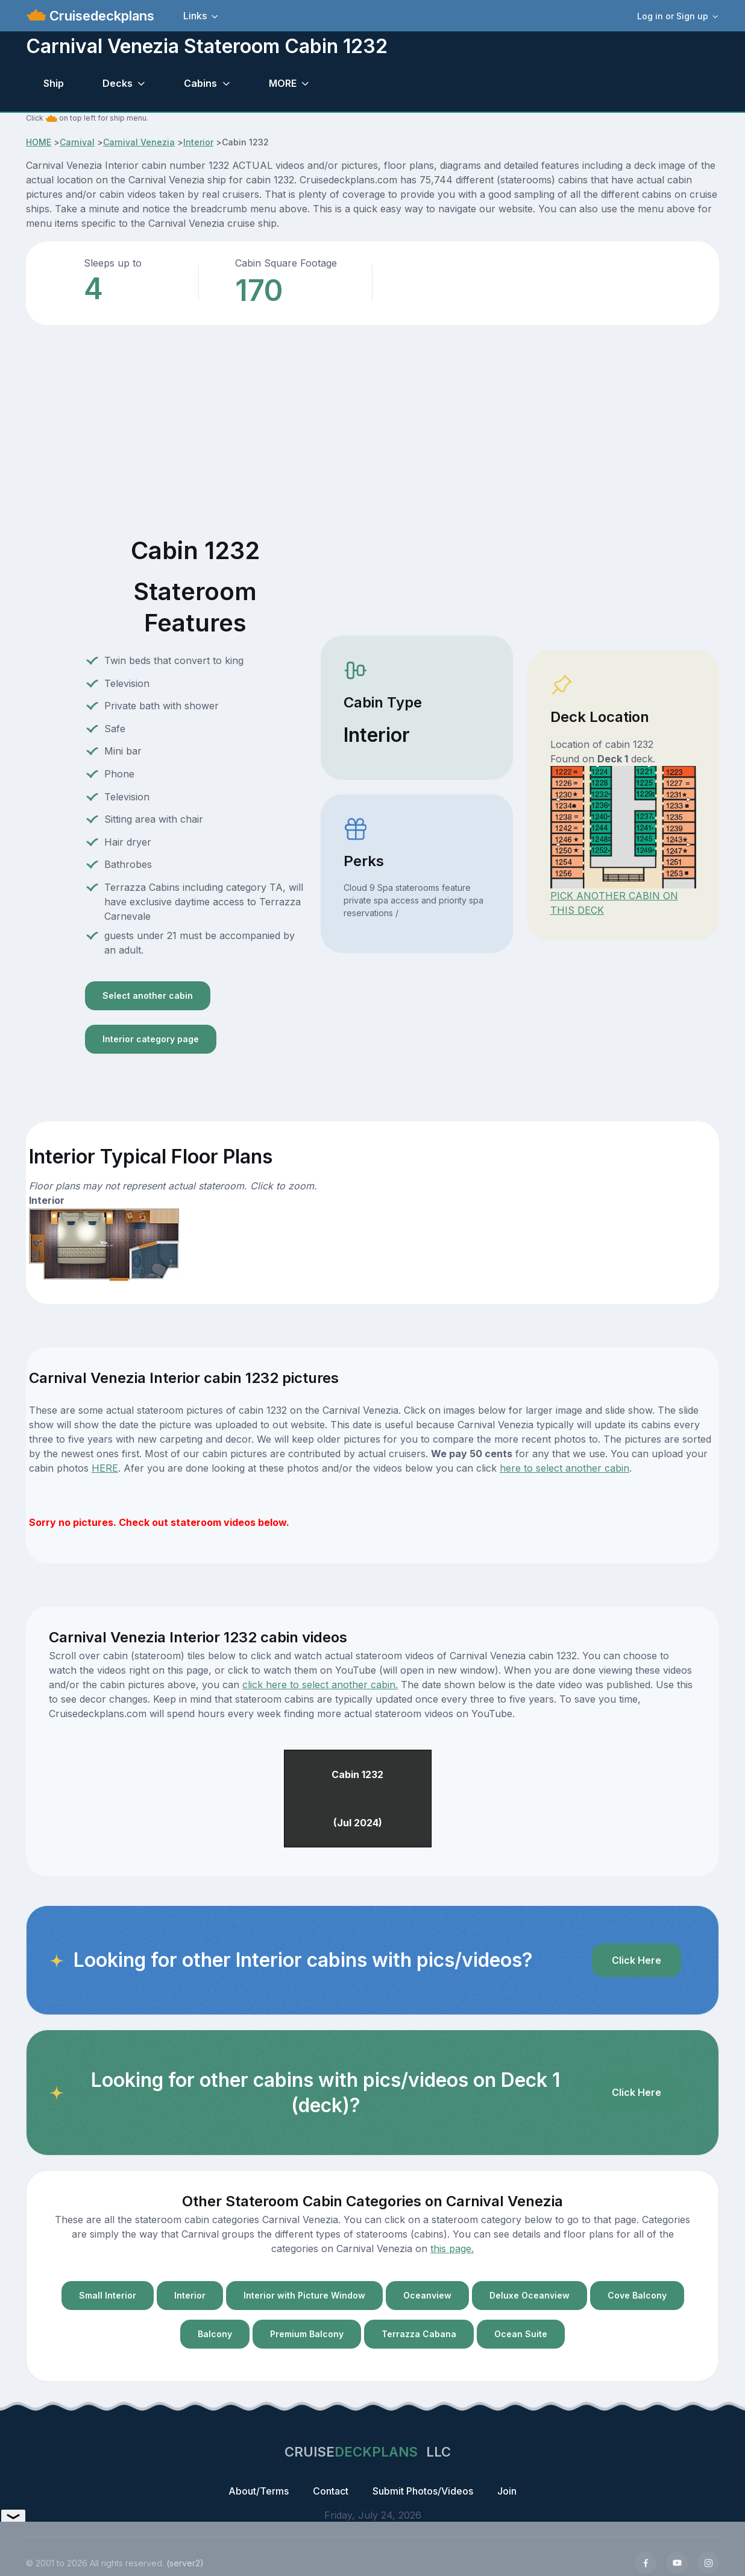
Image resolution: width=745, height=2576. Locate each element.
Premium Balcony (307, 2334)
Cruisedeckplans (100, 16)
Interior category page (150, 1039)
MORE (283, 83)
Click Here (636, 1960)
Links (195, 16)
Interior (198, 142)
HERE (105, 1468)
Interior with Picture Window (304, 2295)
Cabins (200, 83)
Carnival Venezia (139, 142)
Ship (53, 83)
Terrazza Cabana (419, 2334)
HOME (38, 142)
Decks (117, 83)
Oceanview (427, 2295)
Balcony (215, 2334)
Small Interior (107, 2295)
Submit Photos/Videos (422, 2491)
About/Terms (258, 2491)
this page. (452, 2248)
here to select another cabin (564, 1468)
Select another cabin (147, 995)
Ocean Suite (520, 2334)
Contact (330, 2491)
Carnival (77, 142)
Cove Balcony (637, 2295)
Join (507, 2491)
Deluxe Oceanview (529, 2295)
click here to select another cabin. (320, 1685)
